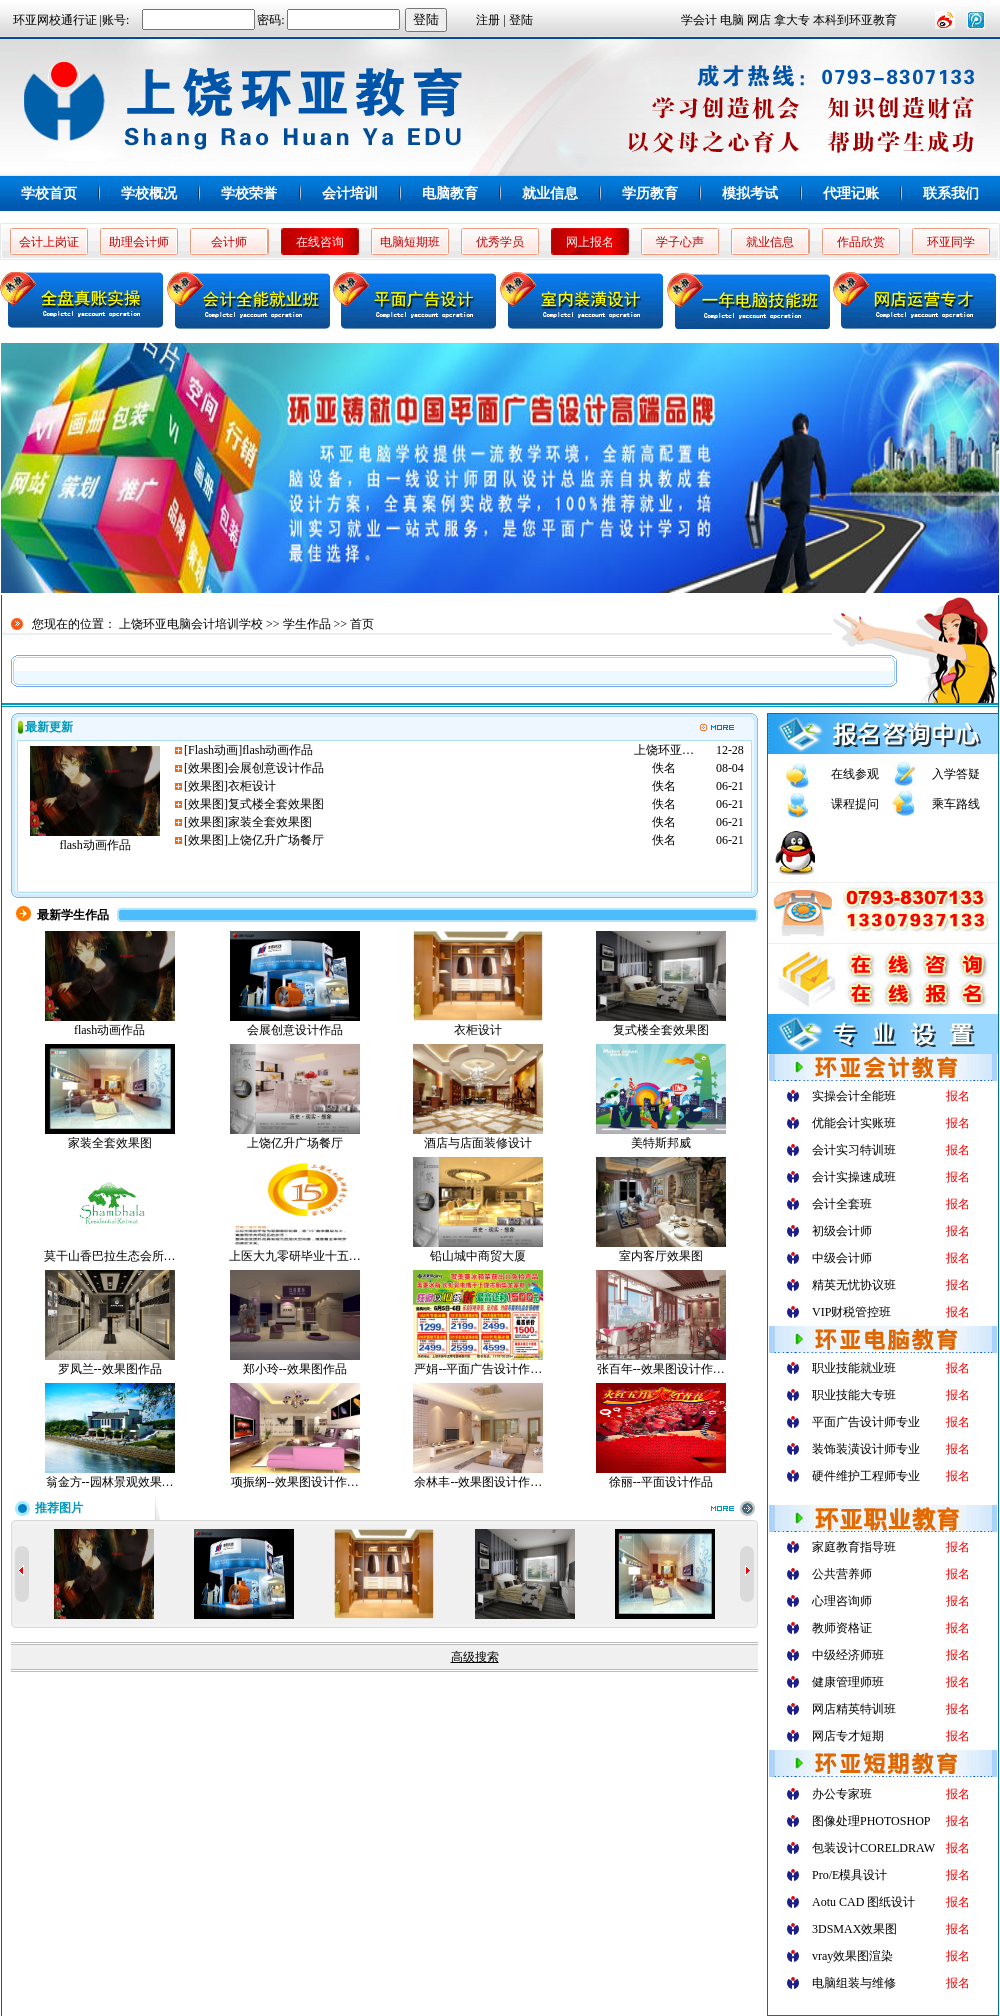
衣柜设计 (252, 786)
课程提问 (855, 804)
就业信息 (550, 193)
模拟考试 (750, 193)
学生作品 (307, 624)
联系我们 (951, 193)
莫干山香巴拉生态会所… (110, 1256)
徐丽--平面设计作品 (661, 1482)
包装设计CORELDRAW (873, 1848)
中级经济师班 (848, 1655)
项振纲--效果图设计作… (295, 1482)
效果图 (206, 768)
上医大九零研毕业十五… (295, 1256)
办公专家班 (842, 1794)
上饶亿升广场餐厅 (276, 840)
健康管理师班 (848, 1682)
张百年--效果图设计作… (661, 1369)
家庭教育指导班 (854, 1547)
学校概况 (149, 193)
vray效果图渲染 (852, 1956)
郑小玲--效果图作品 (295, 1369)
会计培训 (350, 193)
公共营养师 (842, 1574)
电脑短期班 (410, 242)
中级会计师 (842, 1258)
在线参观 (855, 774)
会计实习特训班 (854, 1150)
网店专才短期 (848, 1736)
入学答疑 (956, 774)
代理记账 (851, 193)
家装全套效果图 (270, 822)
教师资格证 (842, 1628)
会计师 (229, 242)
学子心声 (680, 242)
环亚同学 (951, 242)
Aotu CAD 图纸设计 (863, 1902)
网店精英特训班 (854, 1709)
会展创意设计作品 (276, 768)
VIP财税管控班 (851, 1312)
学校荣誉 (249, 193)
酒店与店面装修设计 (478, 1143)
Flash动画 (213, 750)
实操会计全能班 (854, 1096)
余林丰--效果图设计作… (478, 1482)
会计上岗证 (49, 242)
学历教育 (650, 193)
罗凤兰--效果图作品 (110, 1369)
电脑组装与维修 (854, 1983)
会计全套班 (842, 1204)
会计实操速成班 (854, 1177)
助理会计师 (139, 242)
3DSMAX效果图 (854, 1929)
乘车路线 (956, 804)
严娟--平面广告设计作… (478, 1369)
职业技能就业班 (854, 1368)
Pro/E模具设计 (849, 1875)
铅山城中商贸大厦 (478, 1256)
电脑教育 (450, 193)
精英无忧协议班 (854, 1285)
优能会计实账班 (854, 1123)
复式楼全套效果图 (276, 804)
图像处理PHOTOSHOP (871, 1821)
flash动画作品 (94, 845)
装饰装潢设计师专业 (866, 1449)
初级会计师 (842, 1231)
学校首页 (49, 193)
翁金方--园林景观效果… (110, 1482)
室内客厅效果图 (661, 1256)
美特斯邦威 (661, 1143)
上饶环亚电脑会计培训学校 (191, 624)
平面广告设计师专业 (866, 1422)
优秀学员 (500, 242)
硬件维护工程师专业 (866, 1476)
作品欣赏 (861, 242)
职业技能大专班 (854, 1395)
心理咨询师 (842, 1601)
